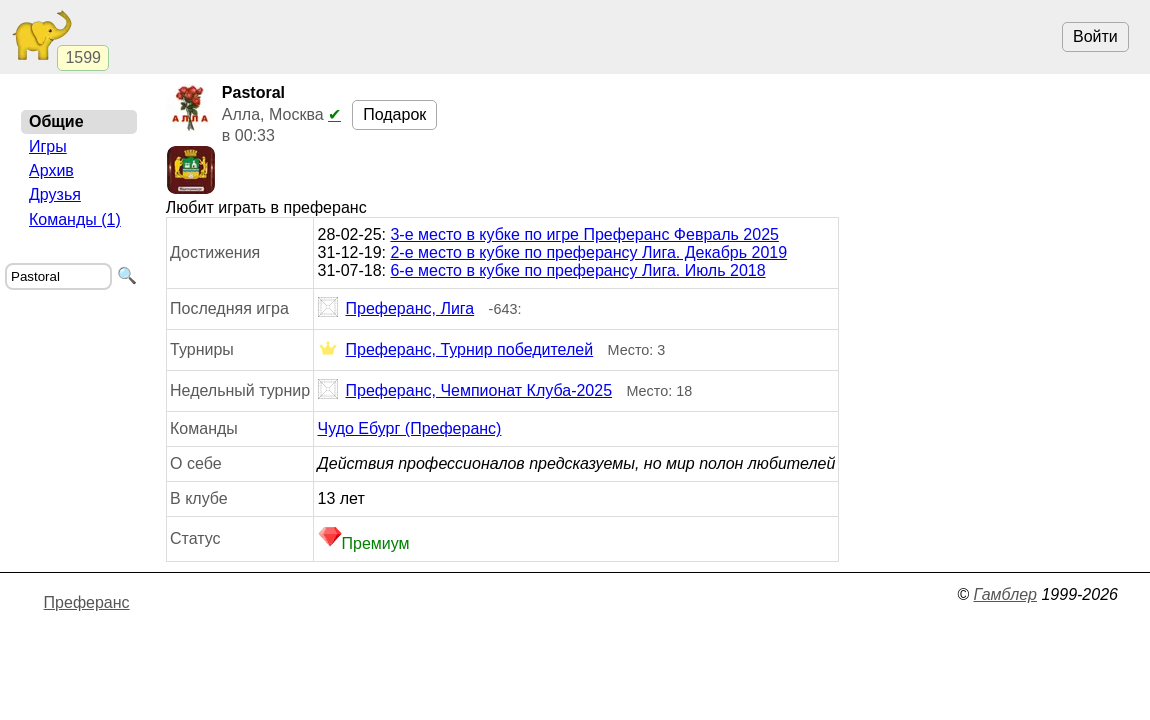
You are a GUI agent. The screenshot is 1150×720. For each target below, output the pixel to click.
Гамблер (1005, 594)
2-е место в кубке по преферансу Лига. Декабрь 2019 (588, 252)
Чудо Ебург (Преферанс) (410, 428)
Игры (48, 146)
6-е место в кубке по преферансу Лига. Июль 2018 (577, 270)
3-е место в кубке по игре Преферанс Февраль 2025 (584, 234)
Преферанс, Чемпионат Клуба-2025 (465, 391)
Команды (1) (75, 219)
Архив (51, 170)
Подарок (394, 114)
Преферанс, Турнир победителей (456, 350)
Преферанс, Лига (396, 309)
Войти (1095, 36)
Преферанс (87, 602)
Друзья (55, 194)
